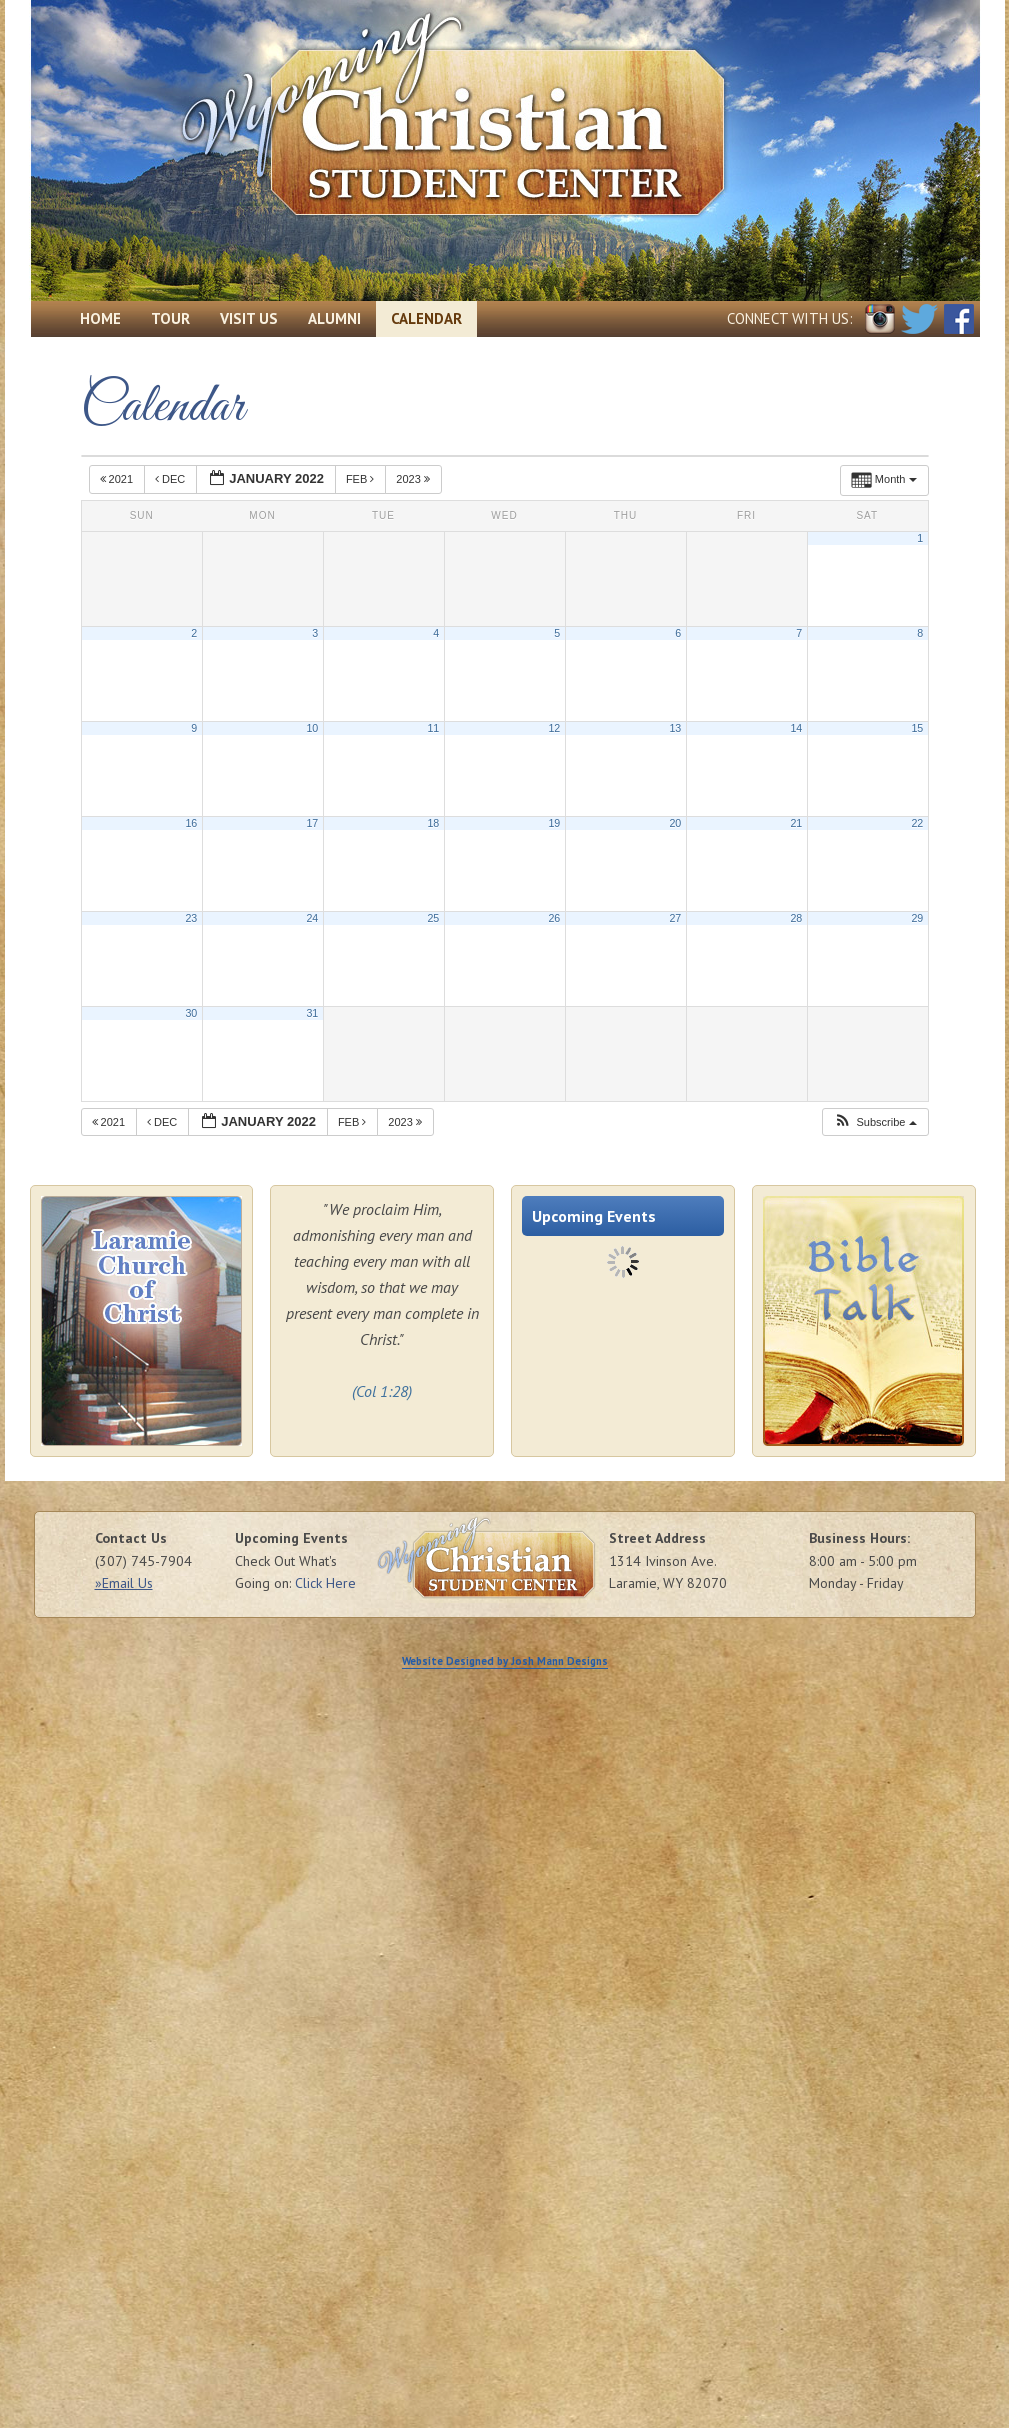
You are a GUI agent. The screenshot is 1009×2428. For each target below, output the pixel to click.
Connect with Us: (790, 318)
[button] (874, 1122)
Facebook (959, 319)
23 (191, 918)
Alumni (334, 318)
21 (796, 823)
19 (554, 823)
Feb (362, 479)
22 (917, 823)
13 (675, 728)
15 (917, 728)
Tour (170, 318)
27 (675, 918)
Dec (171, 479)
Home (100, 318)
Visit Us (249, 318)
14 (796, 728)
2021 (118, 479)
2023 (414, 479)
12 (554, 728)
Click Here (325, 1583)
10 (312, 728)
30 (191, 1013)
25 (433, 918)
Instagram (880, 319)
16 (191, 823)
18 (433, 823)
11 (433, 728)
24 (312, 918)
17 (312, 823)
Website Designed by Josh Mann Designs (505, 1661)
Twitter (919, 319)
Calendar (426, 318)
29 (917, 918)
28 (796, 918)
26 (554, 918)
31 (312, 1013)
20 (675, 823)
